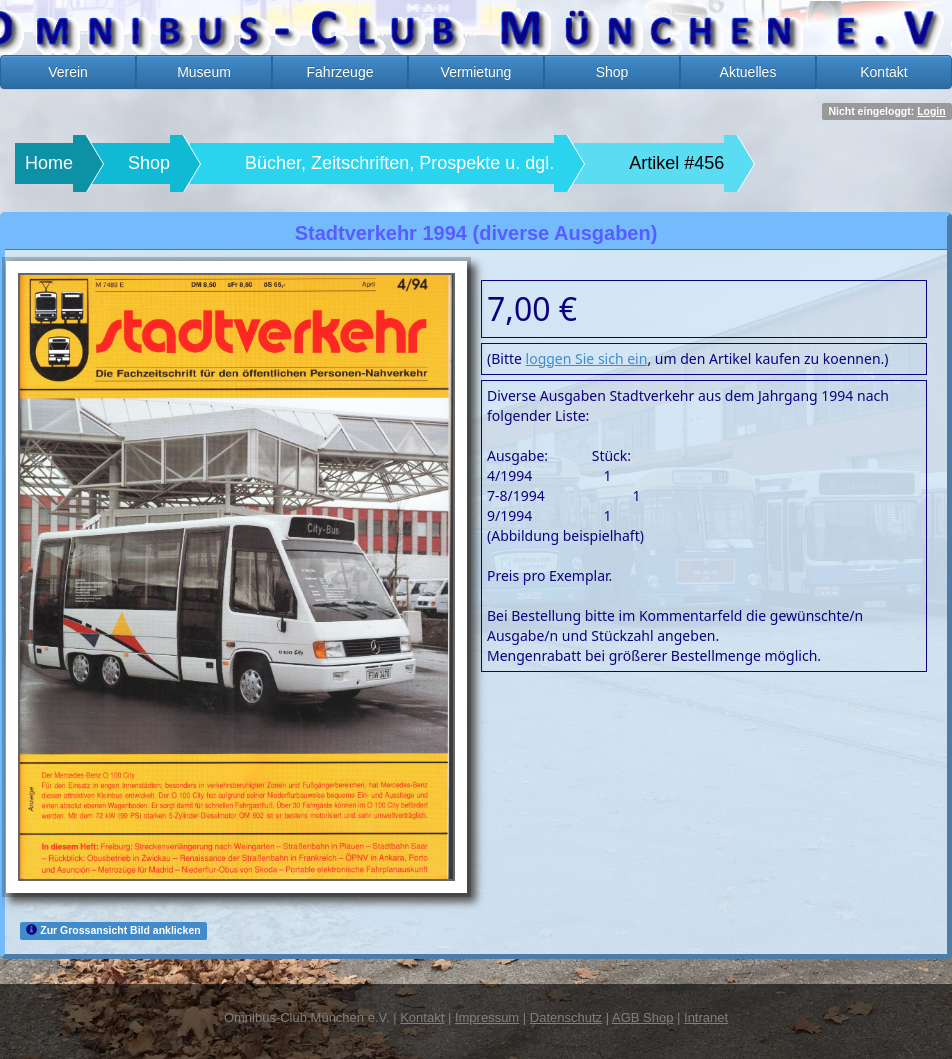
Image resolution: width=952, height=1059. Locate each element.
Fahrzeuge (340, 72)
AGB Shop (642, 1017)
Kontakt (883, 72)
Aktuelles (748, 72)
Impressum (487, 1017)
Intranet (706, 1017)
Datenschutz (566, 1017)
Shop (612, 72)
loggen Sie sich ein (587, 358)
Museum (204, 72)
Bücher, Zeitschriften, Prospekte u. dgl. (399, 163)
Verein (68, 72)
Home (49, 163)
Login (931, 111)
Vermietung (476, 72)
